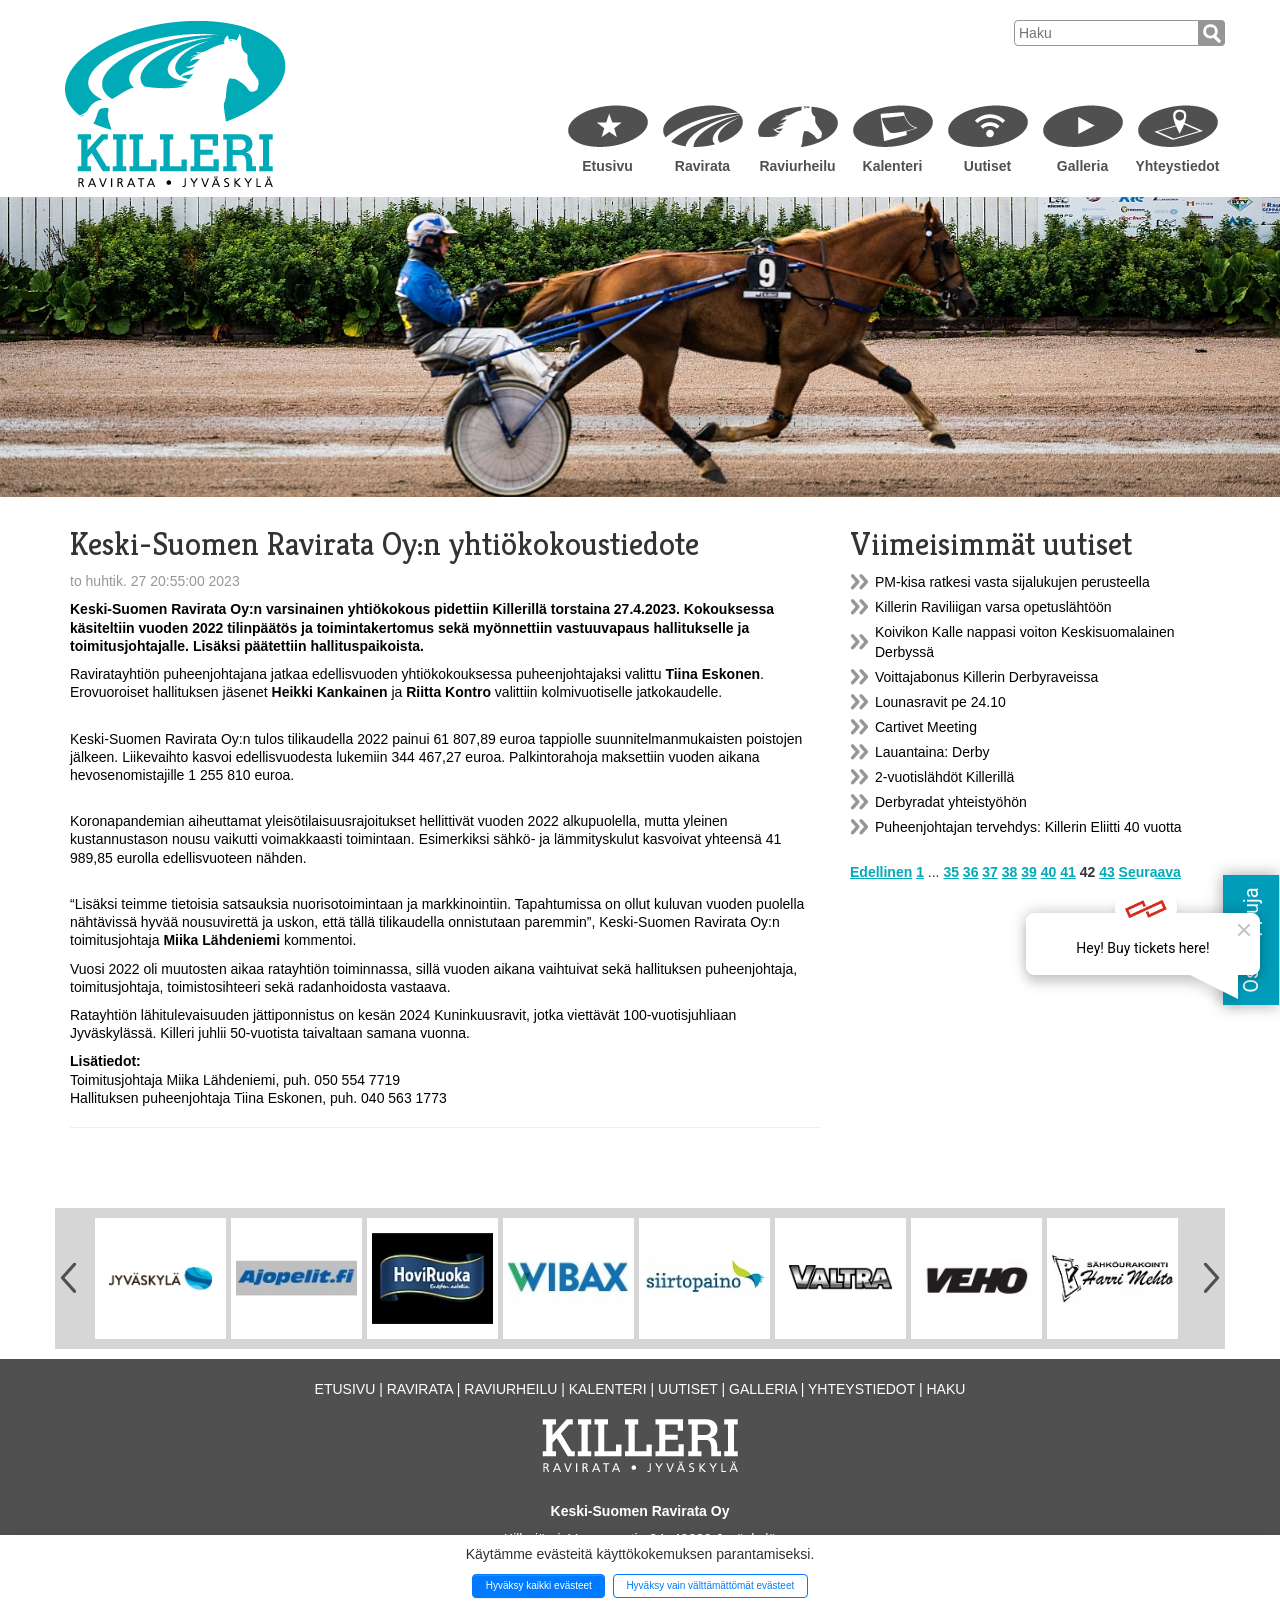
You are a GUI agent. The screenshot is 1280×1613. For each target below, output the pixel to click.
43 (1107, 872)
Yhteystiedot (1177, 166)
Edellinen (881, 872)
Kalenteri (893, 166)
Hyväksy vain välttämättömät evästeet (710, 1585)
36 (971, 872)
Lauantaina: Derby (932, 752)
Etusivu (607, 166)
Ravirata (702, 166)
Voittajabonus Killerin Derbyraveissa (986, 677)
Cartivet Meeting (926, 727)
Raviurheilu (797, 166)
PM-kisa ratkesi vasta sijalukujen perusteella (1012, 582)
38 (1010, 872)
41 (1068, 872)
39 (1029, 872)
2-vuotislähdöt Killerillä (944, 777)
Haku (945, 1389)
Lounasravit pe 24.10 (940, 702)
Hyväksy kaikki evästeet (539, 1585)
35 (951, 872)
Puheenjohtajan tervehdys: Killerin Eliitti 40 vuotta (1028, 827)
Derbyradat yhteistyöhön (951, 802)
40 (1049, 872)
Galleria (1082, 166)
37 (990, 872)
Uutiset (987, 166)
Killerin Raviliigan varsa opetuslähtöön (993, 607)
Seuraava (1150, 872)
